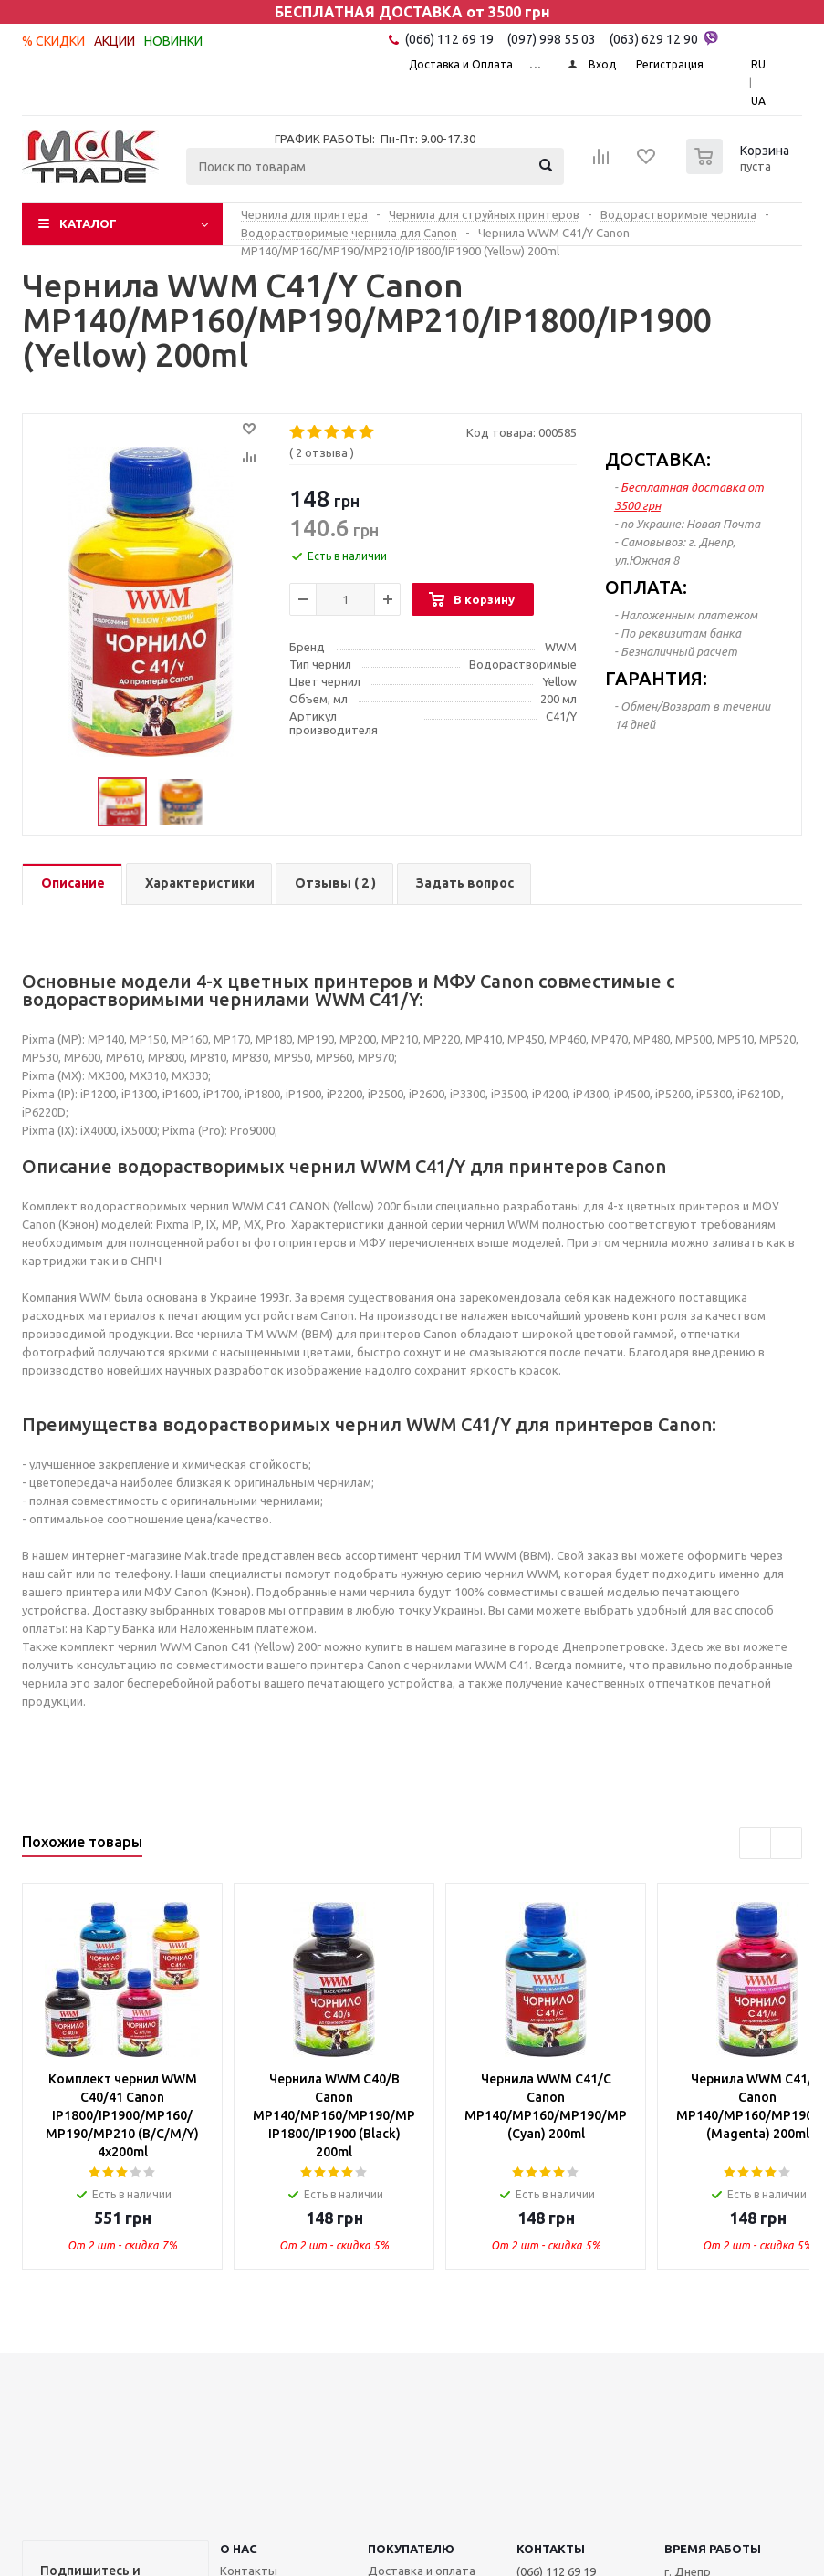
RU (758, 64)
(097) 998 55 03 (551, 39)
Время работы (712, 2548)
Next (786, 1843)
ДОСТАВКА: (658, 459)
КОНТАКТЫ (550, 2548)
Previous (755, 1843)
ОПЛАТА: (646, 586)
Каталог (88, 223)
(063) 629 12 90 (664, 38)
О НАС (238, 2548)
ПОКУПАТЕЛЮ (411, 2548)
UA (758, 101)
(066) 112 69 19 (449, 39)
